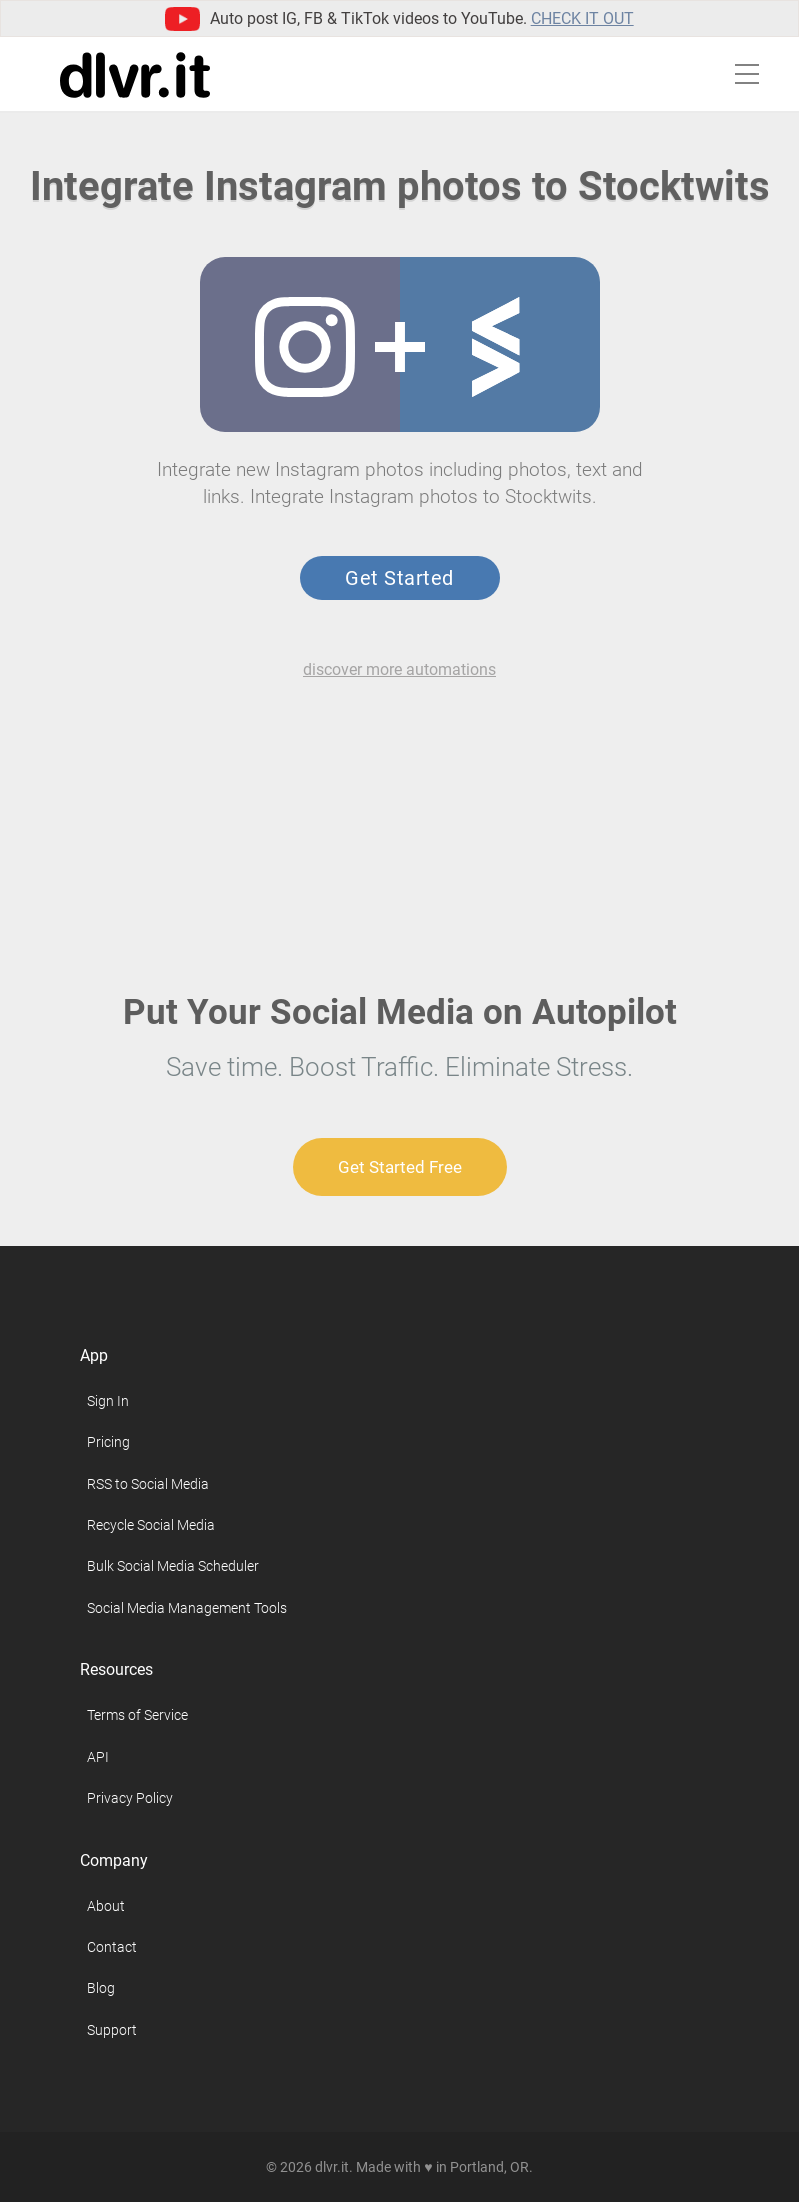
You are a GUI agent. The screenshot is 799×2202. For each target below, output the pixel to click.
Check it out (582, 18)
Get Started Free (400, 1167)
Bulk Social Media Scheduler (173, 1566)
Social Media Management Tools (187, 1608)
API (98, 1757)
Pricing (108, 1442)
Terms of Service (137, 1715)
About (106, 1906)
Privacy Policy (130, 1798)
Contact (112, 1947)
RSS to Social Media (148, 1484)
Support (112, 2030)
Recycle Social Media (151, 1525)
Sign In (108, 1401)
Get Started (399, 578)
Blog (101, 1988)
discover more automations (399, 669)
